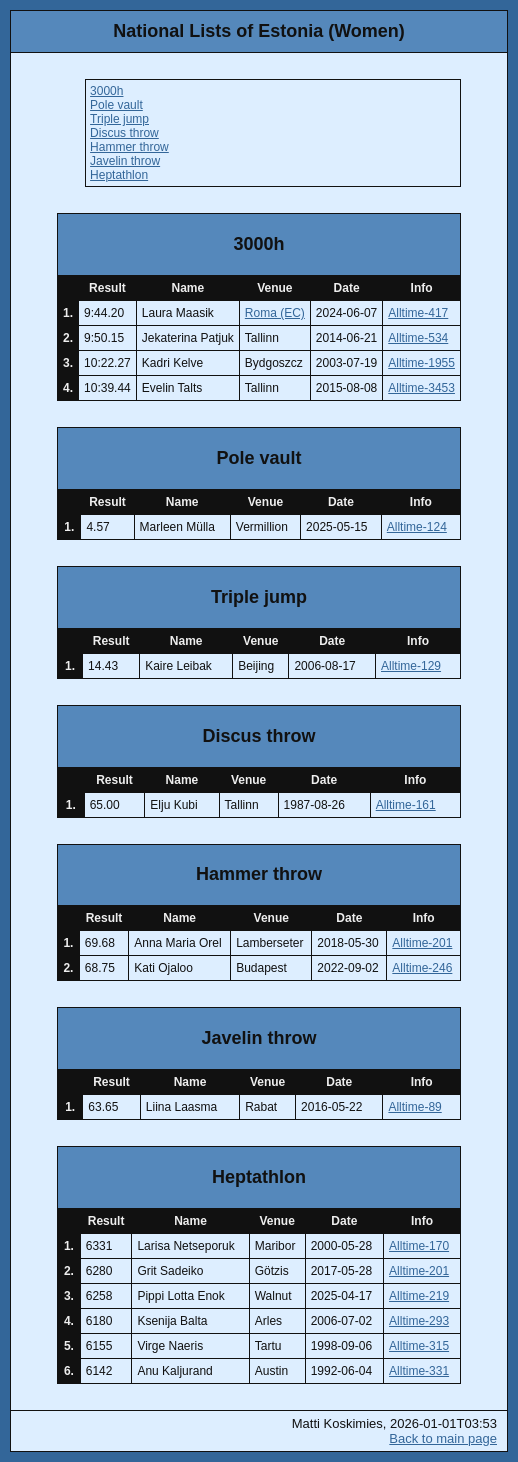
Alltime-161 (406, 805)
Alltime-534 (418, 338)
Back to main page (443, 1438)
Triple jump (119, 119)
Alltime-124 (417, 527)
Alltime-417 (418, 313)
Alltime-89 (414, 1107)
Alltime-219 (419, 1296)
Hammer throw (129, 147)
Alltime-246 (422, 968)
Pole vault (116, 105)
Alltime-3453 (421, 388)
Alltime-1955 (421, 363)
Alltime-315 (419, 1346)
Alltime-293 (419, 1321)
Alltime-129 (411, 666)
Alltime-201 (422, 943)
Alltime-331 (419, 1371)
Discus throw (124, 133)
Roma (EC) (275, 313)
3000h (106, 91)
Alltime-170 (419, 1246)
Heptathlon (119, 175)
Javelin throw (125, 161)
